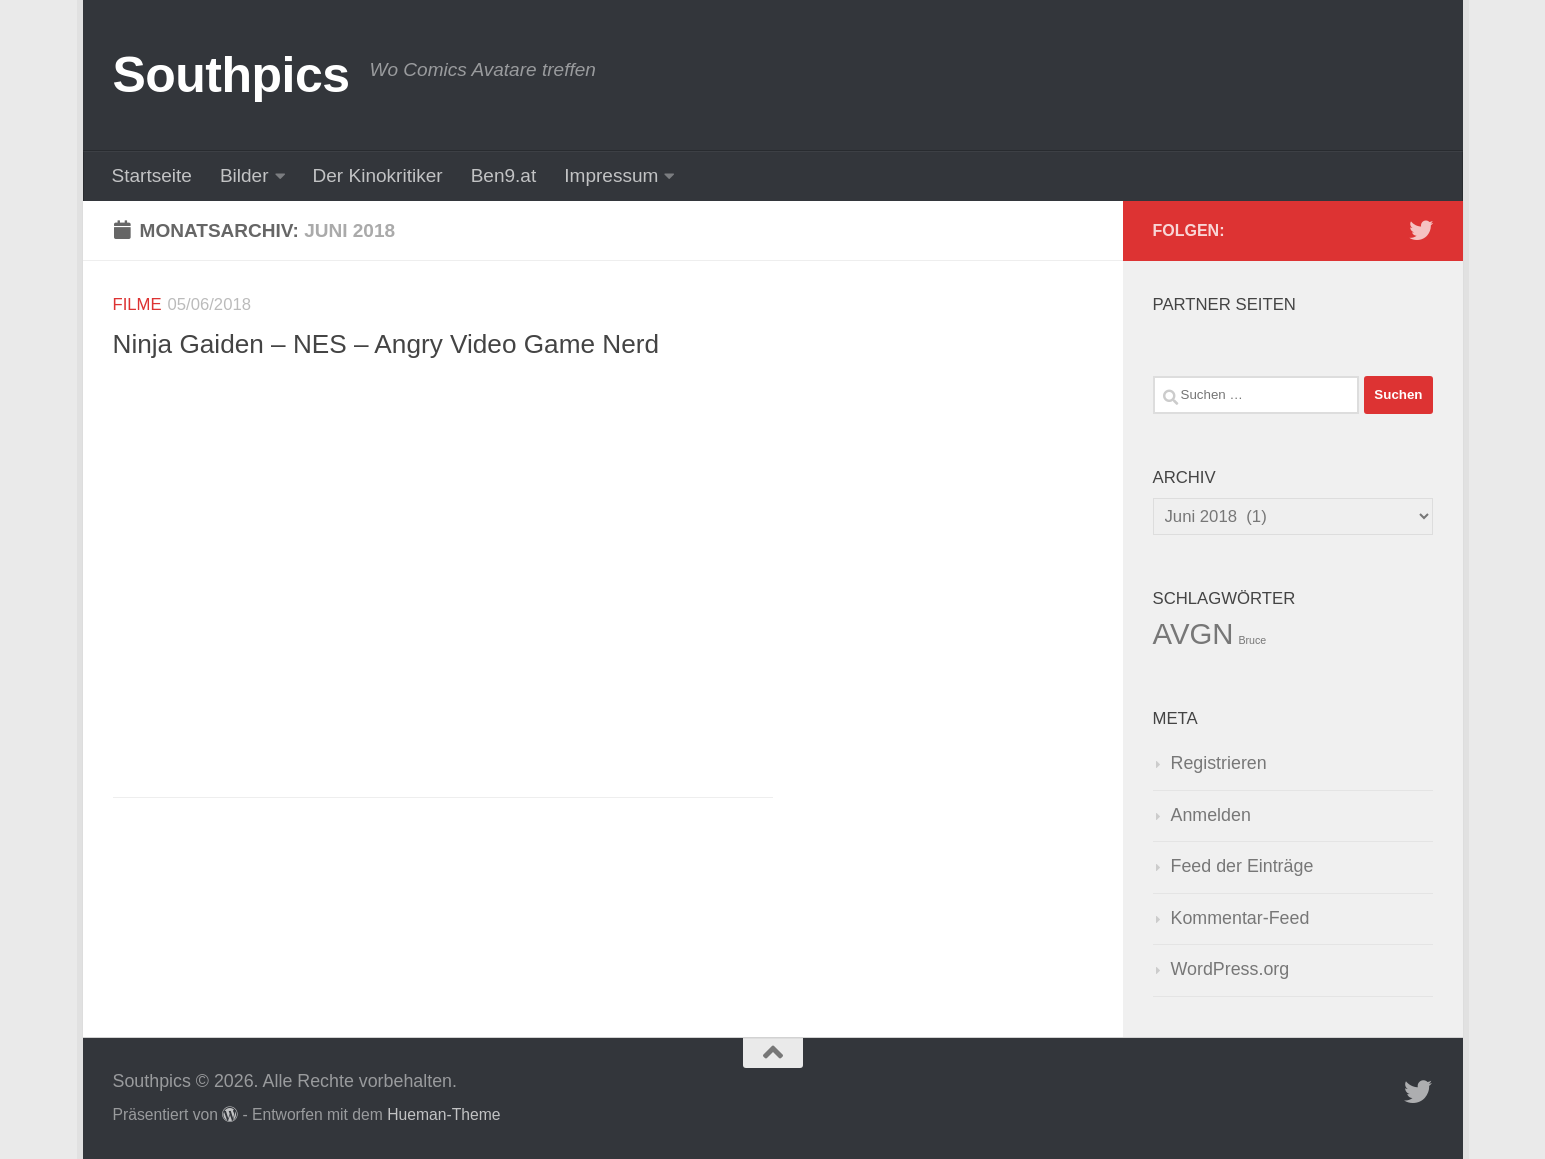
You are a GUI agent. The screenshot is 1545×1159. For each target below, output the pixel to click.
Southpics (231, 75)
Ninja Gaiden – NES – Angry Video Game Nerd (386, 344)
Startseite (152, 175)
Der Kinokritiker (378, 175)
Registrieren (1219, 763)
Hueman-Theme (443, 1114)
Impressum (611, 175)
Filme (137, 304)
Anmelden (1211, 815)
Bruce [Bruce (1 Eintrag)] (1252, 640)
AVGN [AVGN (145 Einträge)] (1193, 633)
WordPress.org (1230, 969)
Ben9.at (504, 175)
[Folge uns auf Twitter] (1421, 230)
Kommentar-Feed (1240, 918)
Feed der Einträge (1242, 866)
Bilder (244, 175)
